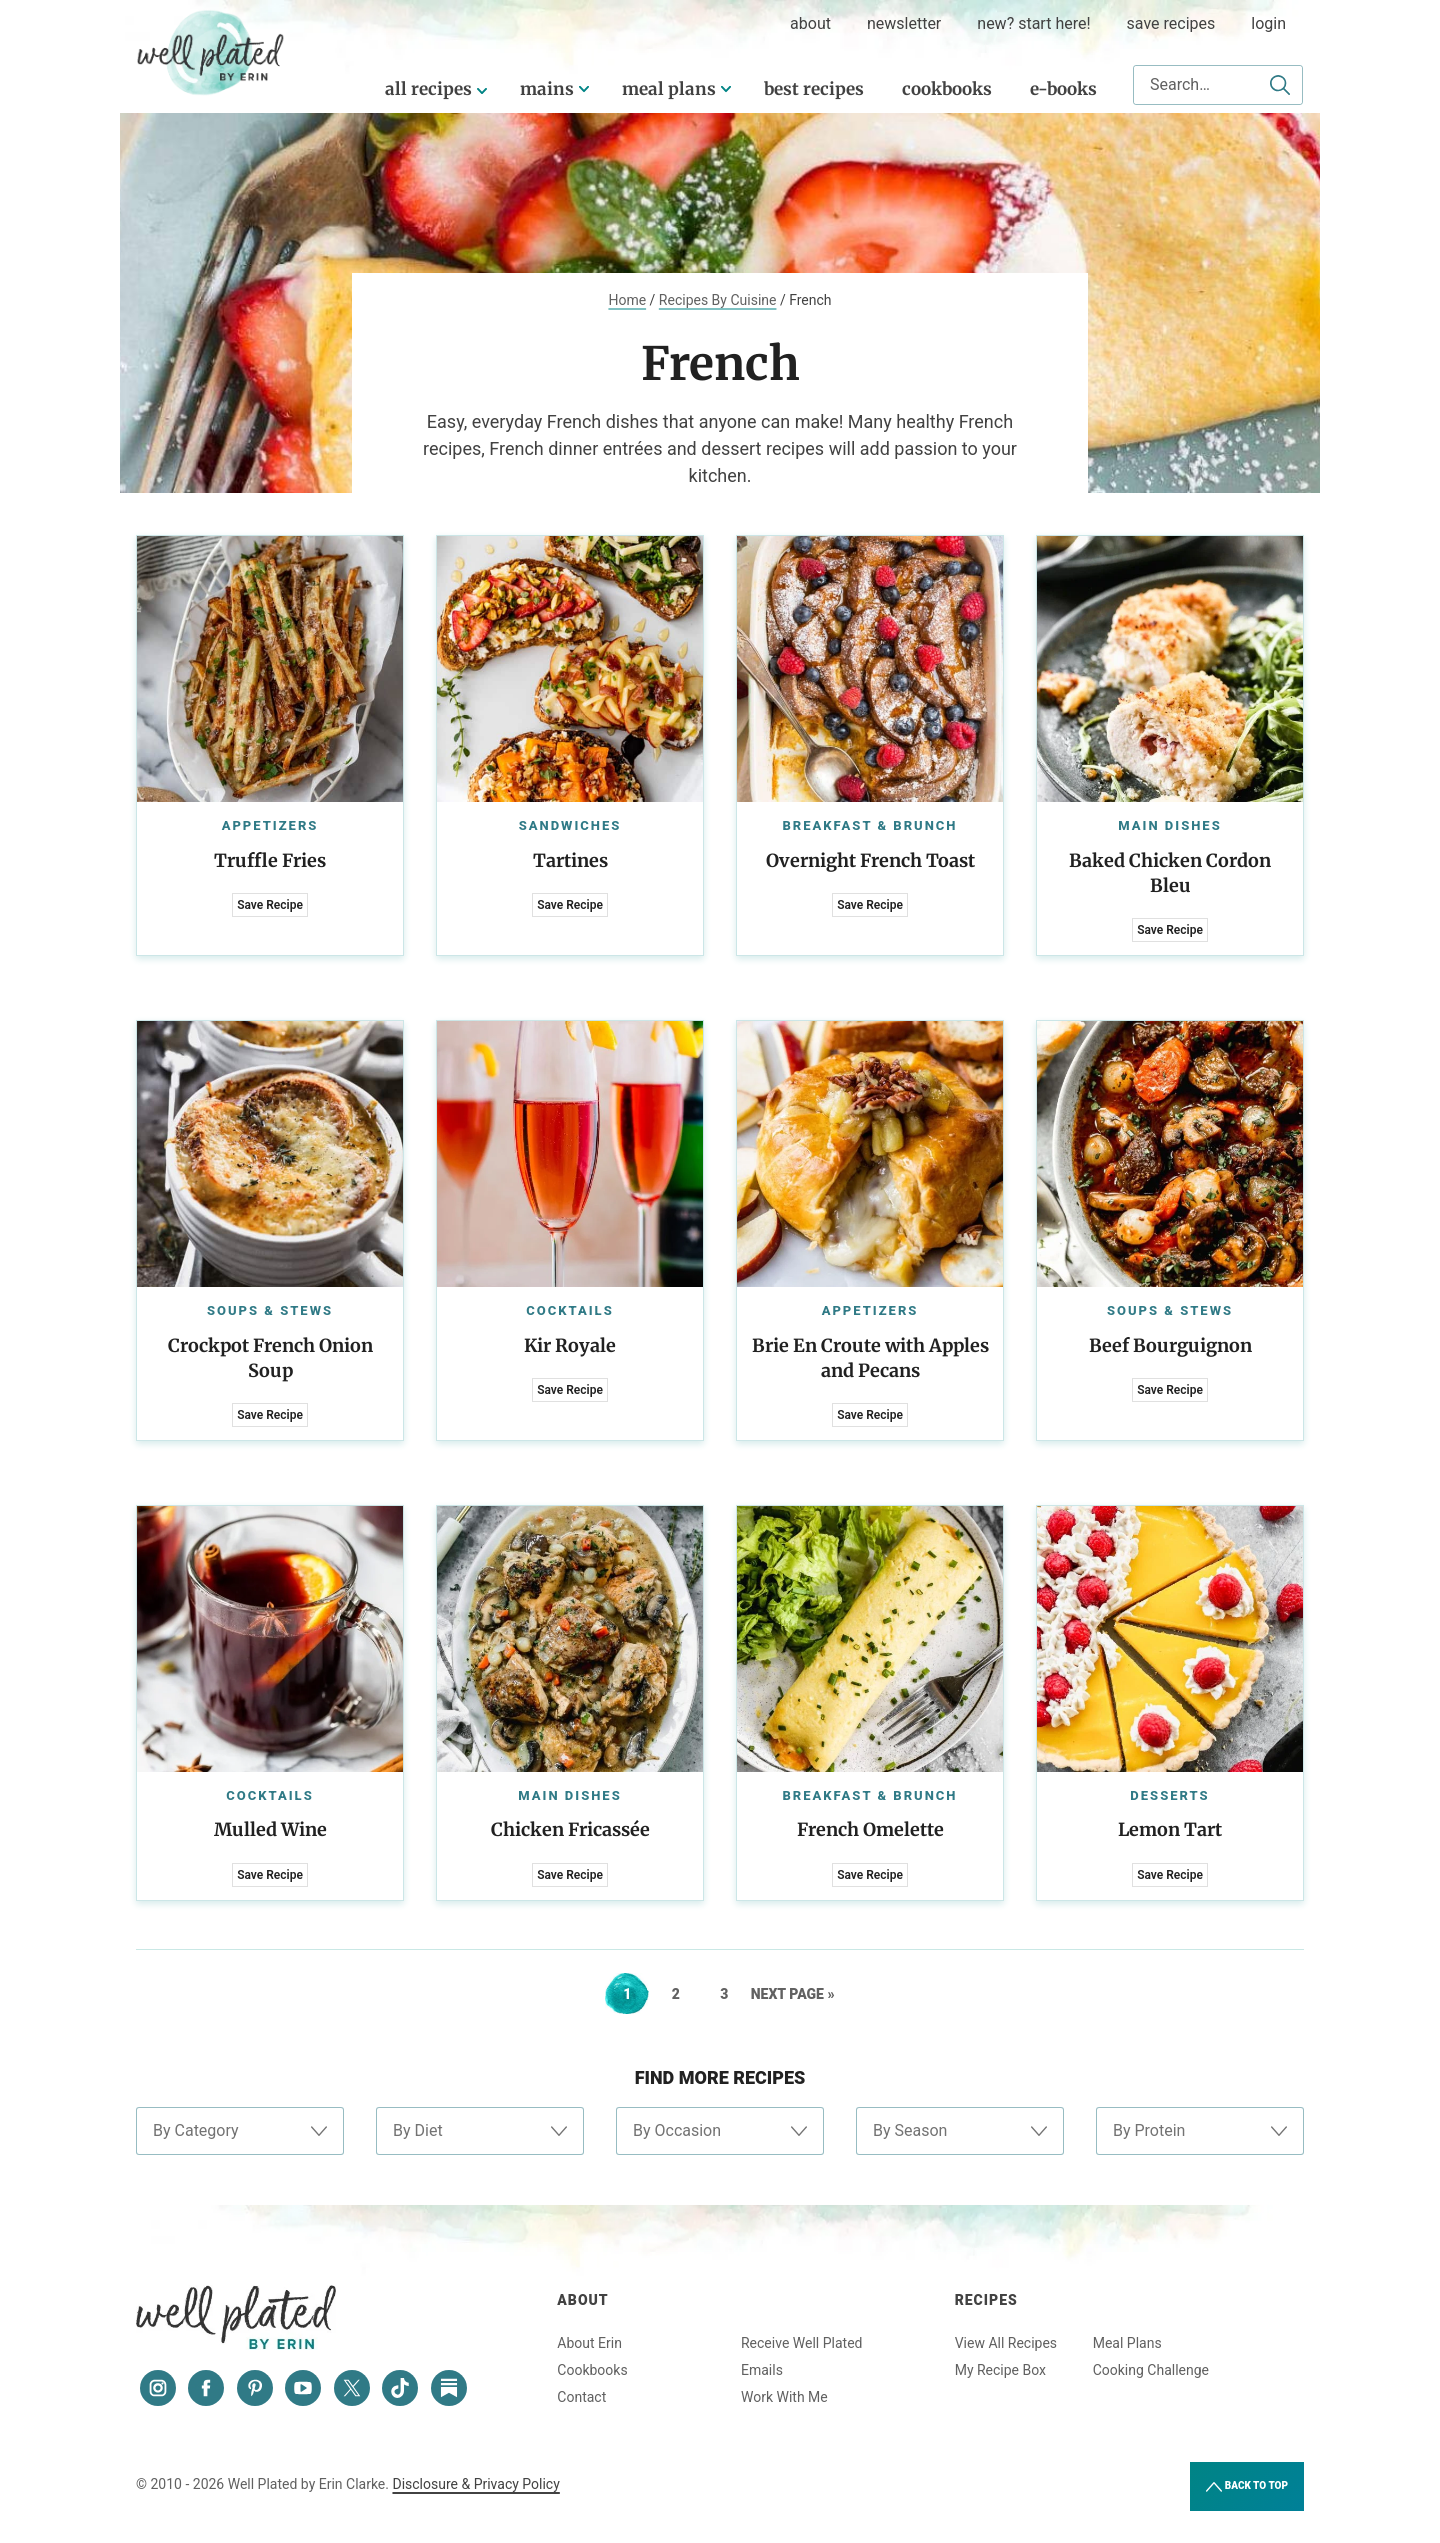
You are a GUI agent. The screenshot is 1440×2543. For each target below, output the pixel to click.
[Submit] (1280, 85)
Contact (581, 2397)
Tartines (570, 860)
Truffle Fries (270, 860)
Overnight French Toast (870, 860)
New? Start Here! (1033, 23)
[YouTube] (303, 2388)
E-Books (1063, 89)
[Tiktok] (400, 2388)
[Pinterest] (255, 2388)
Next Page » (793, 1994)
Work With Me (784, 2397)
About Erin (589, 2343)
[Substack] (449, 2388)
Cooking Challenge (1151, 2370)
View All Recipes (1006, 2343)
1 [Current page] (635, 1994)
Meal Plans (669, 89)
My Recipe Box (1000, 2370)
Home (627, 300)
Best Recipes (814, 89)
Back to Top (1247, 2487)
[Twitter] (352, 2388)
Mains (547, 89)
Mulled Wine (270, 1829)
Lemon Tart (1170, 1829)
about (810, 23)
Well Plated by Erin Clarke (211, 53)
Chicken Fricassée (570, 1829)
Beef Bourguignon (1170, 1345)
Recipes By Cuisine (718, 300)
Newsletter (904, 23)
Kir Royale (570, 1345)
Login (1268, 23)
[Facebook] (206, 2388)
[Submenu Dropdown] (584, 89)
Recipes (986, 2300)
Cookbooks (947, 89)
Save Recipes (1171, 23)
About (582, 2300)
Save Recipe (270, 905)
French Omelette (870, 1829)
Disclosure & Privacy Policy (475, 2484)
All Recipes (428, 89)
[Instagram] (158, 2388)
